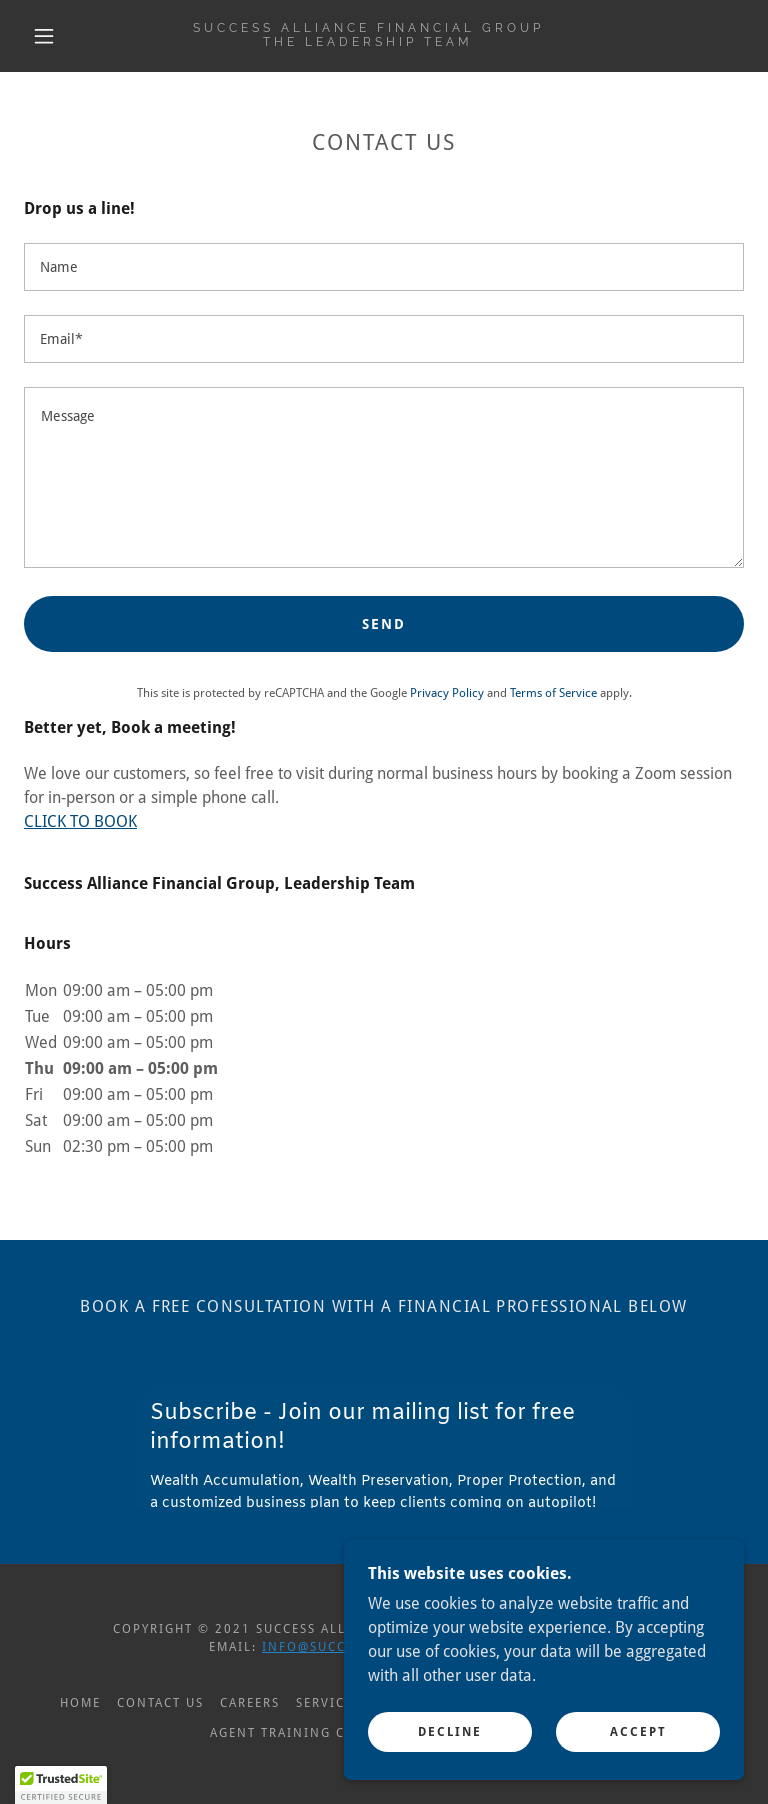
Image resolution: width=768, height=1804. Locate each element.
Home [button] (80, 1703)
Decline (450, 1732)
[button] (44, 36)
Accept (638, 1732)
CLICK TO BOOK (80, 821)
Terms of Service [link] (553, 693)
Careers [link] (250, 1703)
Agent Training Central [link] (304, 1733)
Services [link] (328, 1703)
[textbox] (384, 267)
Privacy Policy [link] (447, 693)
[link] (368, 40)
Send (384, 624)
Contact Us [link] (160, 1703)
